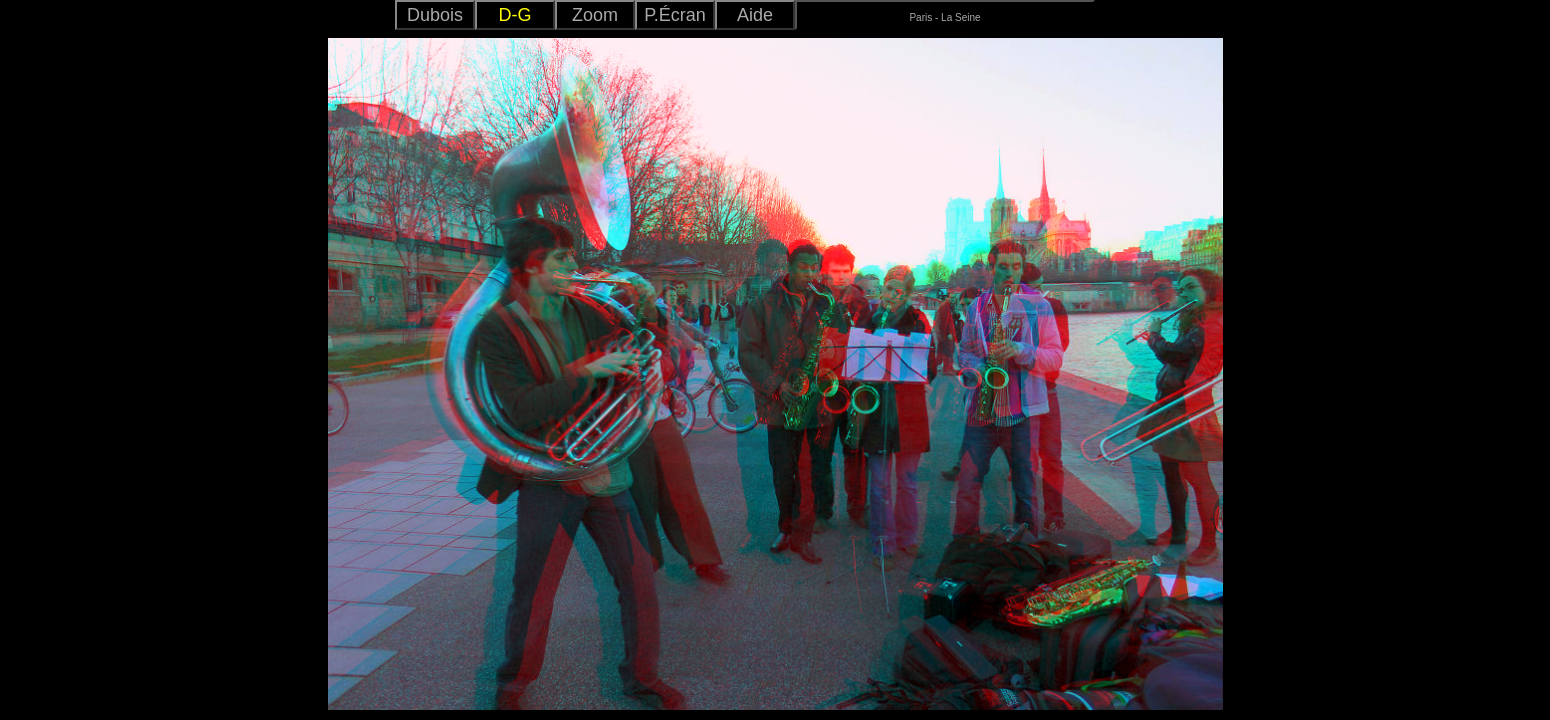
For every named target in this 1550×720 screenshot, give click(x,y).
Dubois (435, 15)
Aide (755, 15)
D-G (515, 15)
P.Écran (675, 15)
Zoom (595, 15)
